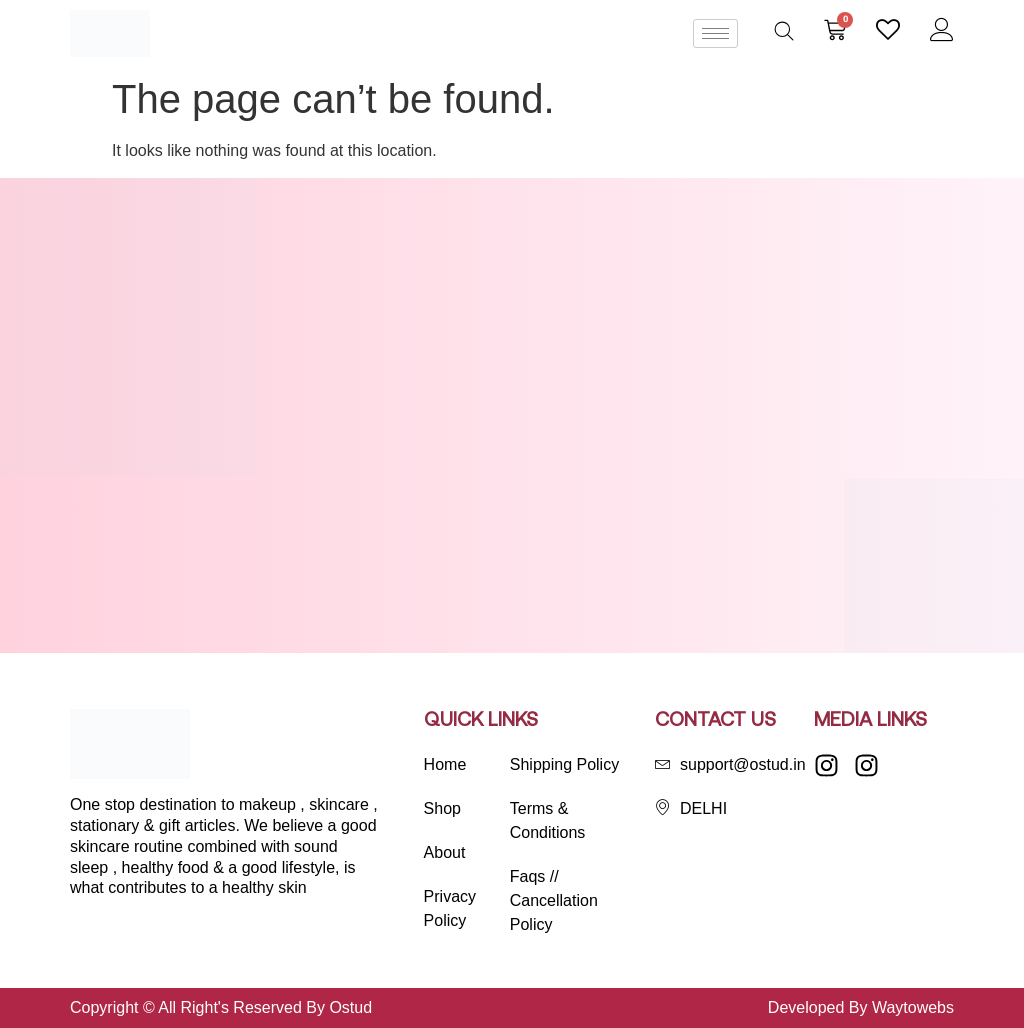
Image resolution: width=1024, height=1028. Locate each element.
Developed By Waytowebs (861, 1007)
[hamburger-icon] (715, 33)
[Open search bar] (784, 31)
